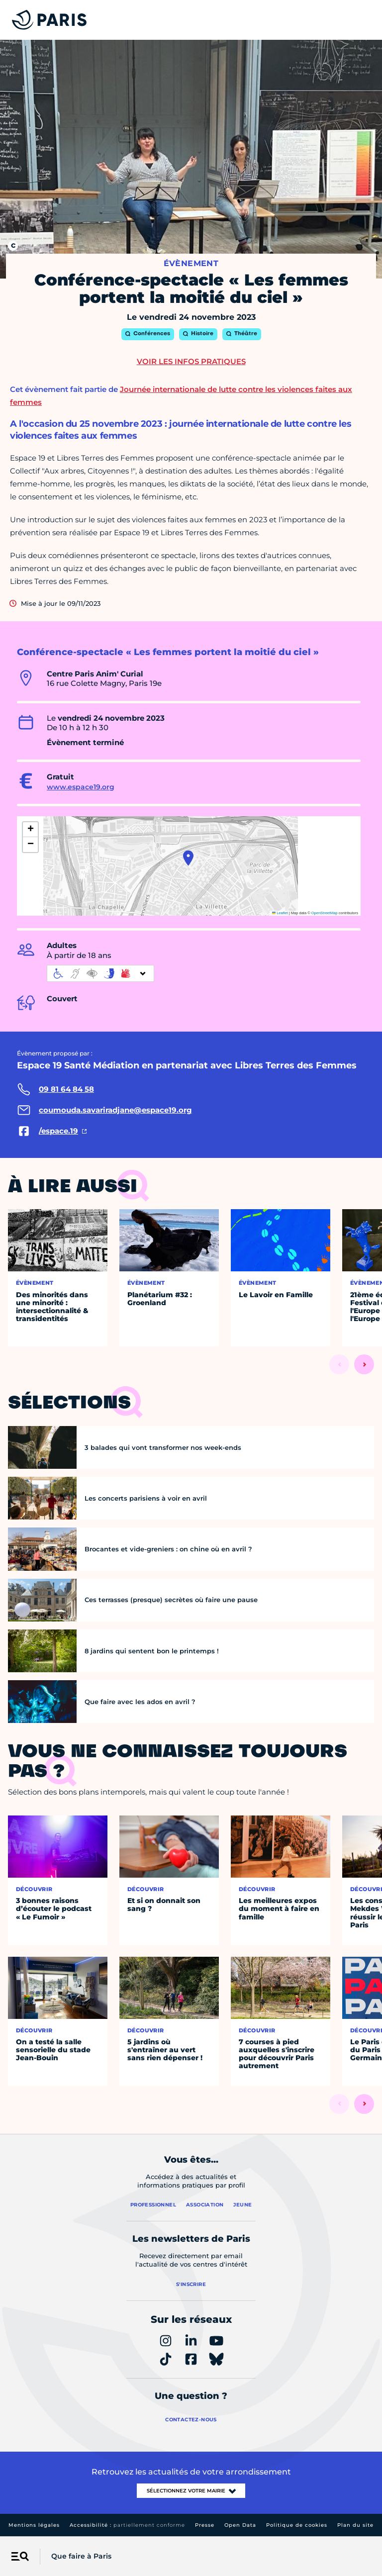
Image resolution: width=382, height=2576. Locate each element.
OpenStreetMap (324, 913)
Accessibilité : (127, 2525)
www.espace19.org (80, 786)
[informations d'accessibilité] (100, 973)
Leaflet (280, 913)
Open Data (240, 2525)
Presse (204, 2525)
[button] (188, 858)
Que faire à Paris (81, 2556)
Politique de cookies (296, 2525)
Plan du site (355, 2525)
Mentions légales (34, 2525)
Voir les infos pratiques (191, 361)
